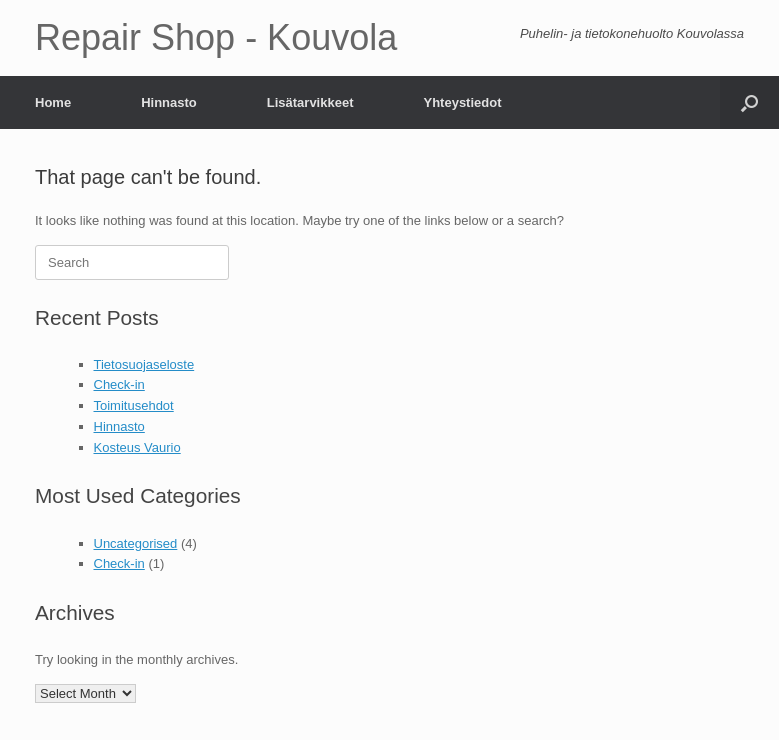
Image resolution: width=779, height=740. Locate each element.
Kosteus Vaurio (137, 447)
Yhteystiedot (462, 102)
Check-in (119, 384)
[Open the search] (749, 102)
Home (53, 102)
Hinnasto (169, 102)
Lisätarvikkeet (310, 102)
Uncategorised (136, 543)
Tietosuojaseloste (144, 364)
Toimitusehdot (134, 405)
